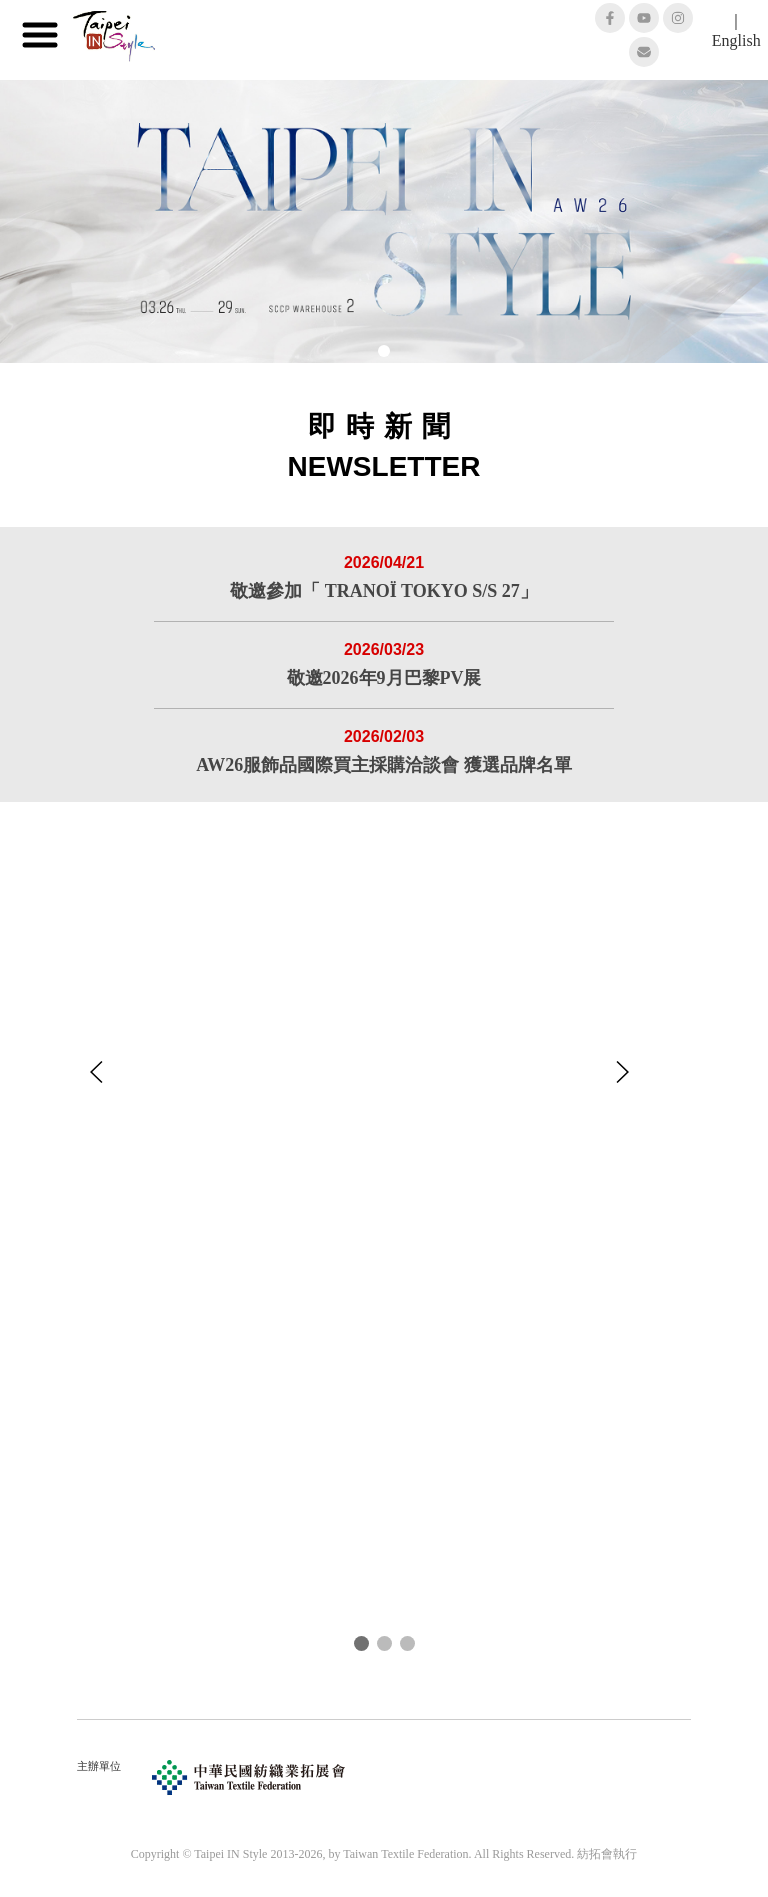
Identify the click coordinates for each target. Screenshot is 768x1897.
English (736, 40)
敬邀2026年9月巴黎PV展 (384, 678)
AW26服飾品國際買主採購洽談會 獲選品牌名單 (384, 765)
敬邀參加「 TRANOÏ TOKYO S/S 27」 (383, 591)
